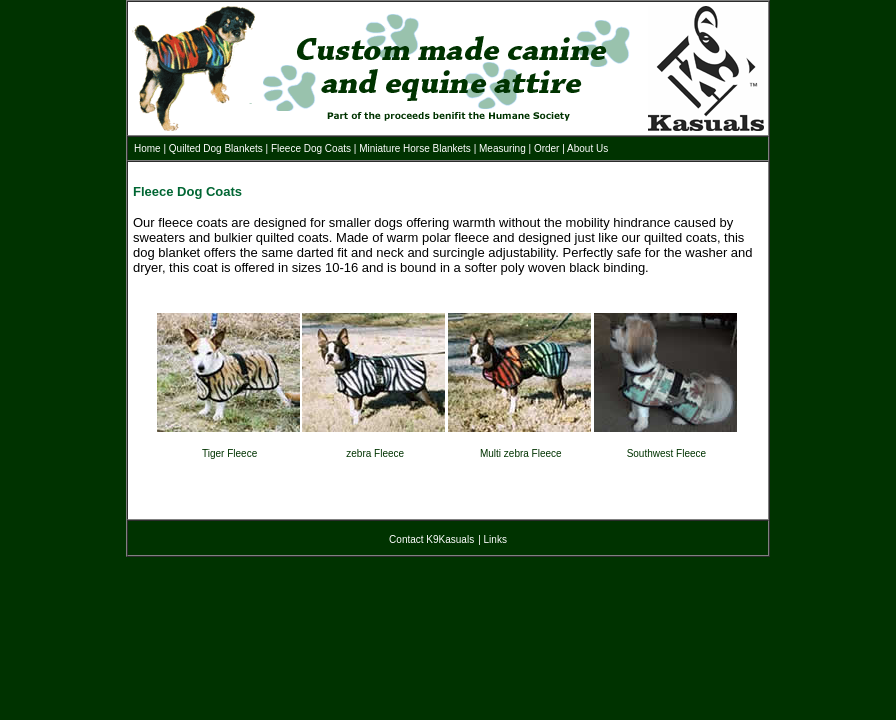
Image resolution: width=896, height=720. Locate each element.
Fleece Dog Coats (311, 148)
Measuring (502, 148)
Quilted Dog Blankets (216, 148)
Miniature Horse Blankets (415, 148)
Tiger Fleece (229, 453)
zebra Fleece (375, 453)
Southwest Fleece (667, 453)
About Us (587, 148)
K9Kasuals (450, 539)
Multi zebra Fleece (521, 453)
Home (147, 148)
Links (495, 539)
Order (547, 148)
